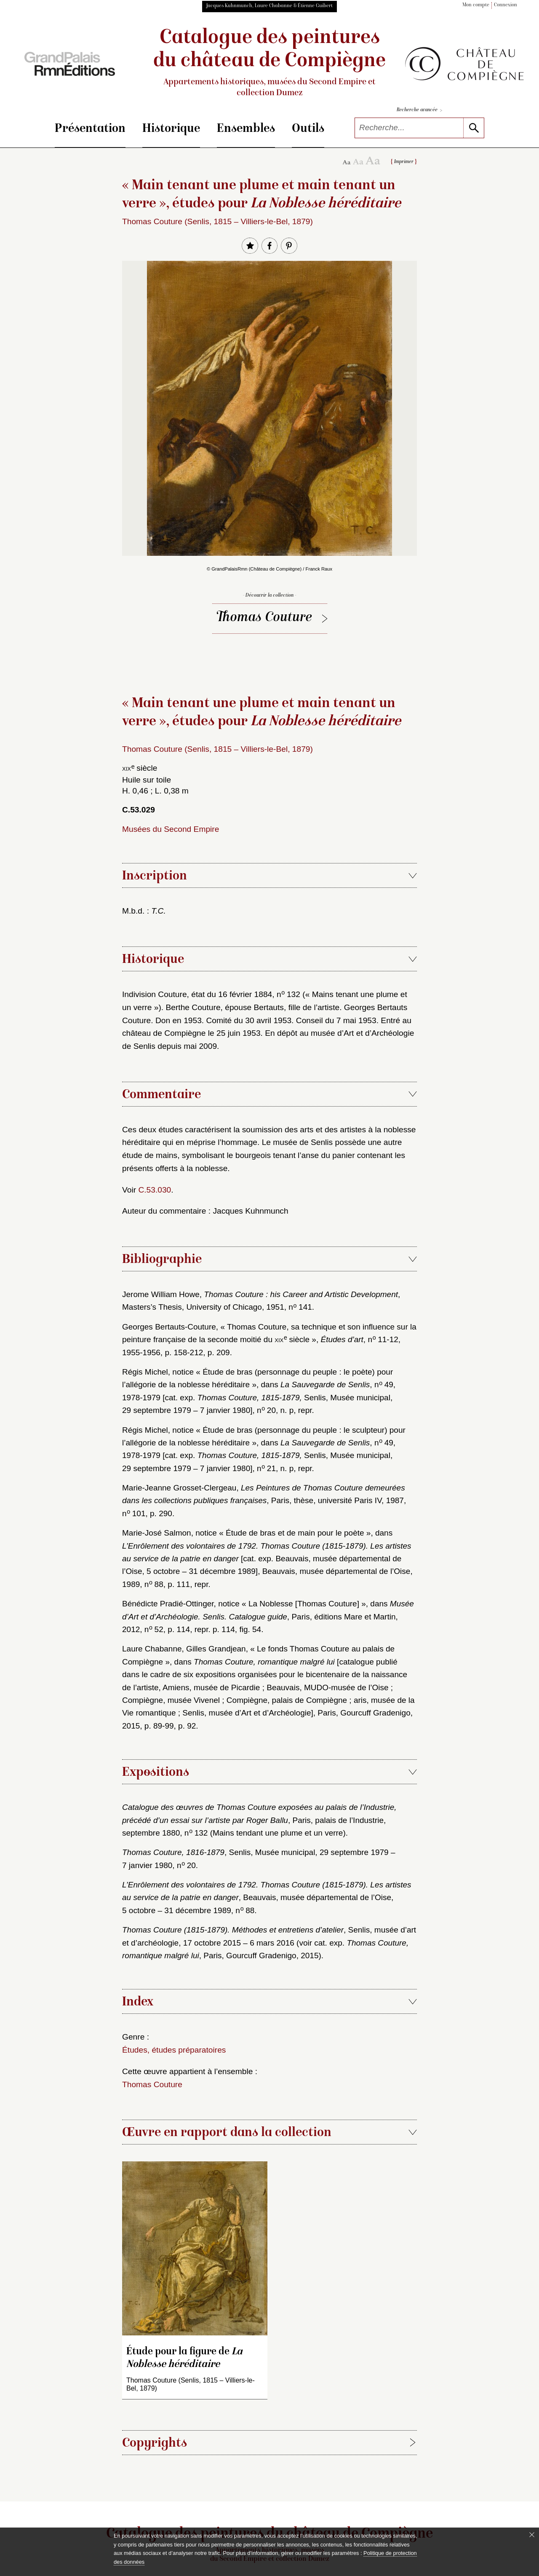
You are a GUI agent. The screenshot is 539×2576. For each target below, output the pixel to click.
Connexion (505, 5)
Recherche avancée (419, 111)
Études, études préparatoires (174, 2049)
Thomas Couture (264, 618)
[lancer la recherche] (473, 128)
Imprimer (404, 162)
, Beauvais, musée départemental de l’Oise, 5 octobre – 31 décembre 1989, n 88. (266, 1897)
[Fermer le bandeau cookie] (532, 2535)
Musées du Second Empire (170, 829)
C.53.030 (154, 1189)
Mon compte (475, 5)
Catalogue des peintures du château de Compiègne (269, 63)
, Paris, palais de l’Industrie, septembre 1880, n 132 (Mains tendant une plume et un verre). (259, 1820)
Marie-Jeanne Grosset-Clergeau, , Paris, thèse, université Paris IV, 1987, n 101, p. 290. (264, 1500)
